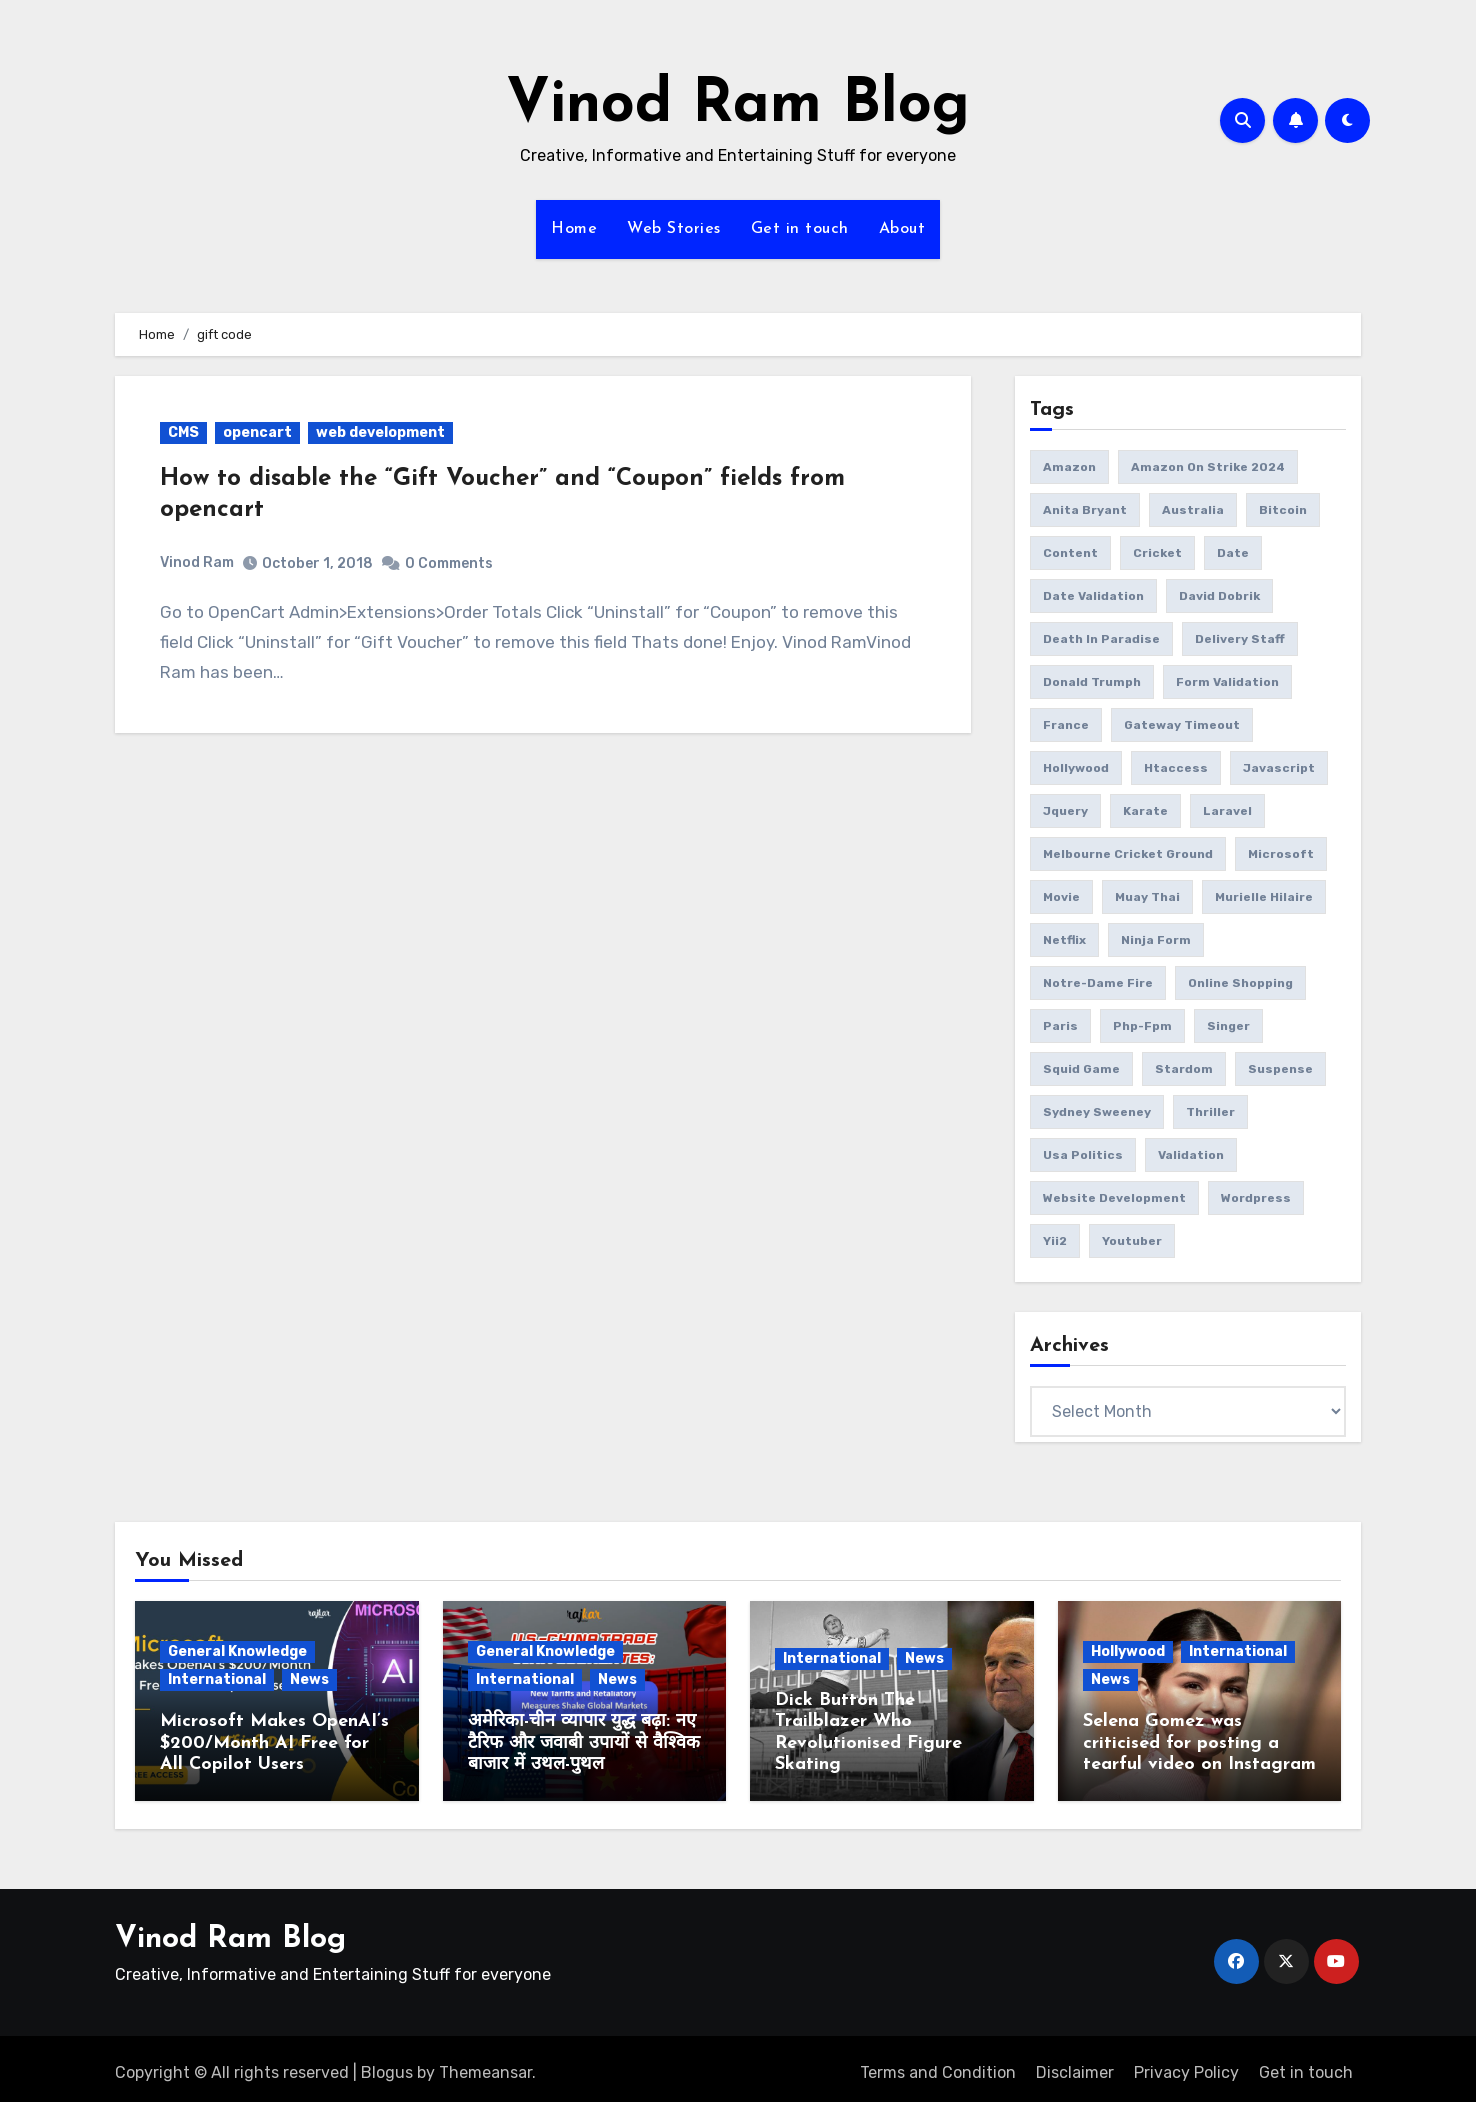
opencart (257, 432)
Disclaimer (1075, 2064)
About (902, 229)
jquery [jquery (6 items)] (1065, 811)
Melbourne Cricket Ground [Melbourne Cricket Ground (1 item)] (1128, 854)
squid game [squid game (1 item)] (1081, 1069)
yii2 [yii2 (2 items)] (1055, 1241)
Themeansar (485, 2064)
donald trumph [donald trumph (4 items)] (1092, 682)
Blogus (387, 2064)
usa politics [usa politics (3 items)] (1083, 1155)
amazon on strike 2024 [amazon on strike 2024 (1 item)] (1208, 467)
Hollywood (1128, 1651)
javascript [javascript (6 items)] (1279, 768)
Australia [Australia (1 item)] (1193, 510)
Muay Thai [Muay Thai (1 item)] (1147, 897)
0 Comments (449, 563)
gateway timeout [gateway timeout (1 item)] (1182, 725)
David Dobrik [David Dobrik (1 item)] (1219, 596)
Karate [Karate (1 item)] (1145, 811)
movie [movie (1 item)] (1061, 897)
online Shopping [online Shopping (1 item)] (1240, 983)
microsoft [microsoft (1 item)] (1281, 854)
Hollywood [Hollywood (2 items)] (1076, 768)
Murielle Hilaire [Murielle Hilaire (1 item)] (1264, 897)
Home (574, 229)
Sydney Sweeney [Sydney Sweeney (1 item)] (1097, 1112)
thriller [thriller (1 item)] (1210, 1112)
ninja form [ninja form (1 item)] (1156, 940)
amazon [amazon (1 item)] (1069, 467)
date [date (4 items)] (1233, 553)
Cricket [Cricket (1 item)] (1157, 553)
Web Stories (674, 229)
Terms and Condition (938, 2064)
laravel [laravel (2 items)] (1227, 811)
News (309, 1679)
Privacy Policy (1186, 2064)
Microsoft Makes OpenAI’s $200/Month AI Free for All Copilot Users (274, 1743)
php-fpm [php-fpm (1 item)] (1142, 1026)
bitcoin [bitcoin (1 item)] (1283, 510)
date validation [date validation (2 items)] (1093, 596)
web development (380, 432)
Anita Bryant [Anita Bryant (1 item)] (1085, 510)
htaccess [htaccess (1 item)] (1176, 768)
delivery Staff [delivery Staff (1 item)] (1240, 639)
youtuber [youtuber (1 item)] (1132, 1241)
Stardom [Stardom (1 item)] (1184, 1069)
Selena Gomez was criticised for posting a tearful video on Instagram (1199, 1743)
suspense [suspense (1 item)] (1280, 1069)
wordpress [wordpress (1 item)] (1256, 1198)
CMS (183, 432)
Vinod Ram (197, 562)
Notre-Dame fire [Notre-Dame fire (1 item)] (1098, 983)
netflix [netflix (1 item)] (1064, 940)
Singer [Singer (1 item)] (1228, 1026)
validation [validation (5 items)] (1191, 1155)
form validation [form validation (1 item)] (1227, 682)
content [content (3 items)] (1070, 553)
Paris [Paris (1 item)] (1060, 1026)
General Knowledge (237, 1651)
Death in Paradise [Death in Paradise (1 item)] (1101, 639)
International (217, 1679)
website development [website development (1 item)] (1114, 1198)
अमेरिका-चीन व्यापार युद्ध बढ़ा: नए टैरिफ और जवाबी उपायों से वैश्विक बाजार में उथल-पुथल (584, 1743)
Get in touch (800, 229)
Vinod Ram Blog (738, 106)
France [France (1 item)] (1066, 725)
